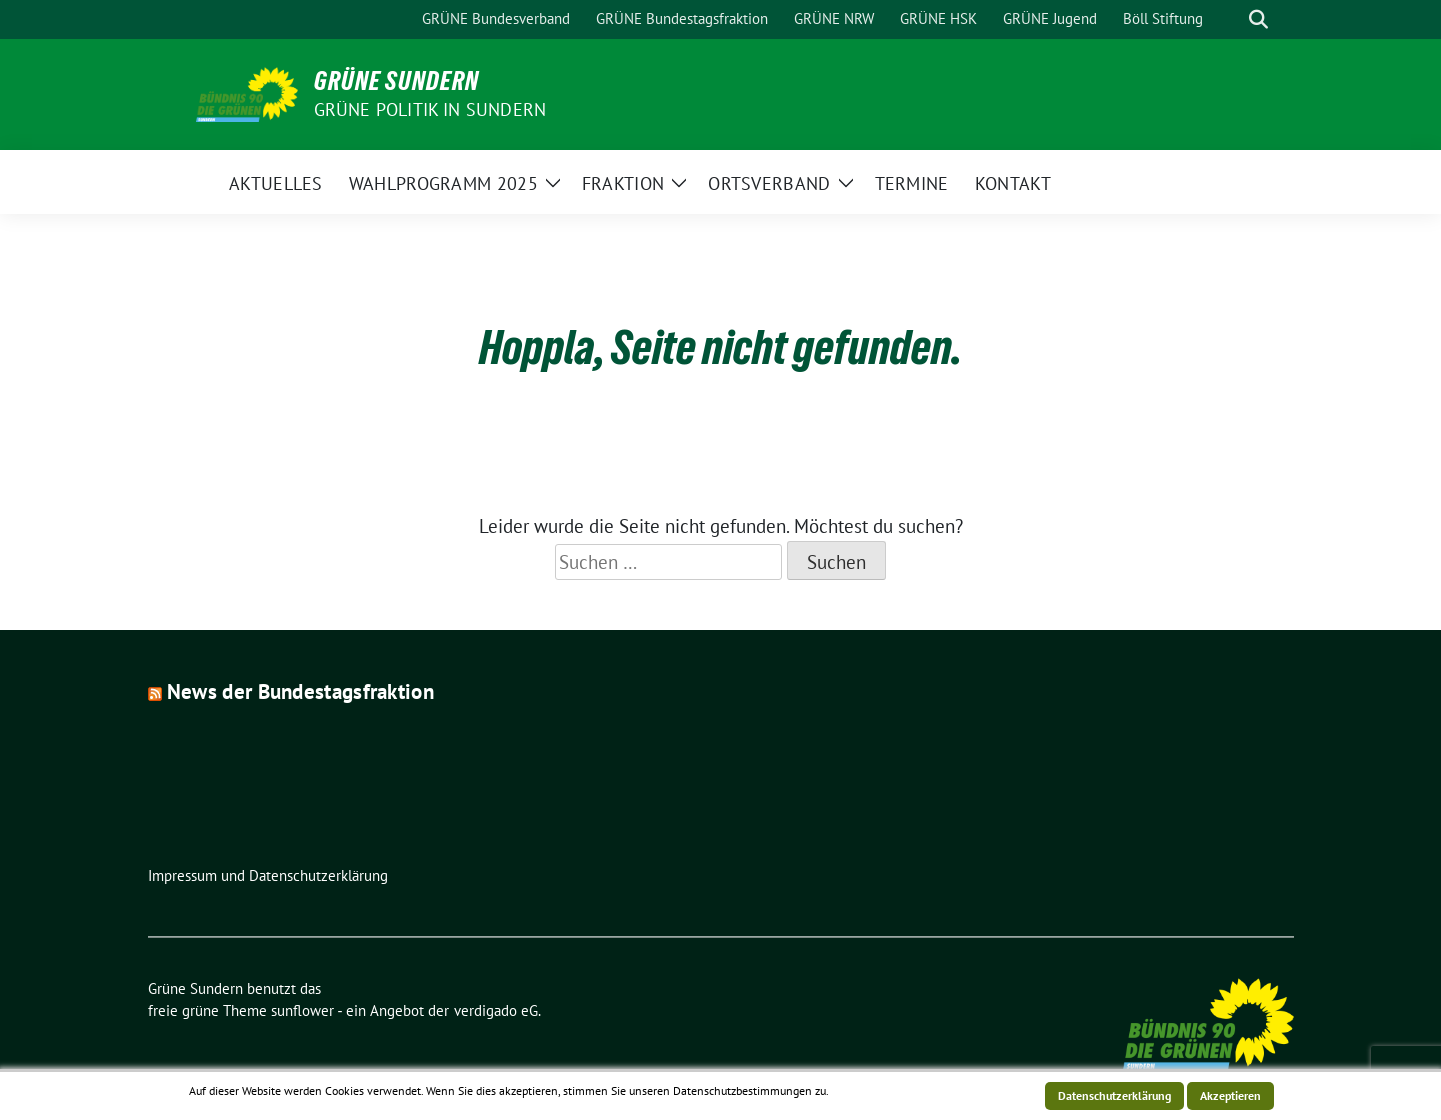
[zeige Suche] (1258, 19)
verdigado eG (496, 1010)
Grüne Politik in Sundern (430, 109)
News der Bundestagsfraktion (300, 691)
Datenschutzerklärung (1114, 1095)
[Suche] (1230, 19)
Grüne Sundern (396, 81)
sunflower (302, 1010)
